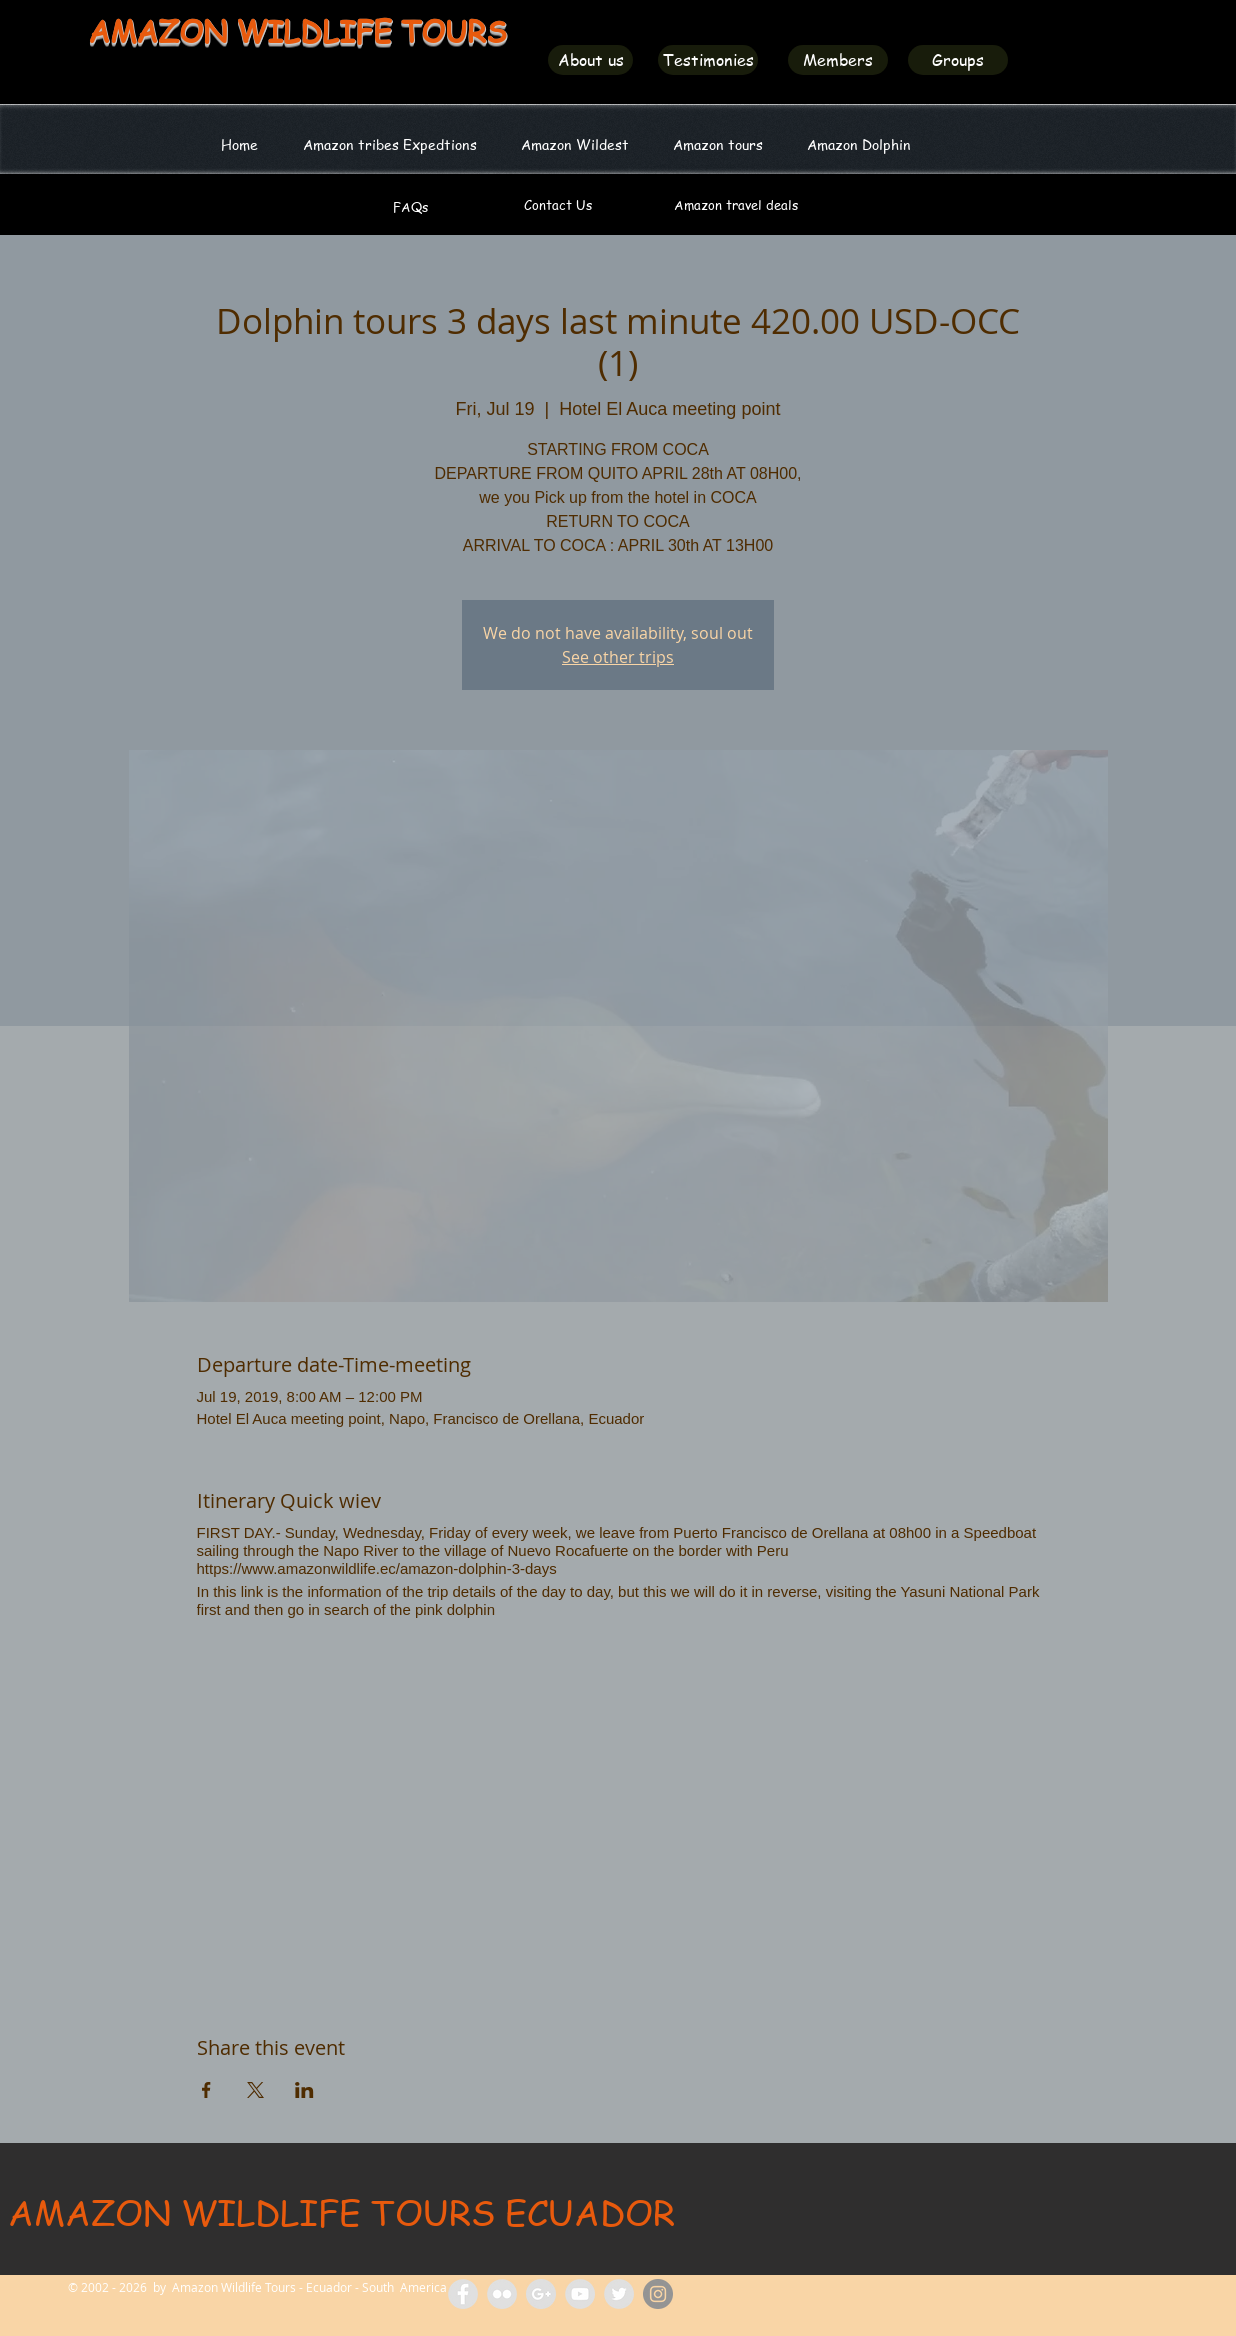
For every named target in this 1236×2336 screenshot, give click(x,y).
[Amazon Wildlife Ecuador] (619, 2294)
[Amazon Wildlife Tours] (580, 2294)
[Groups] (958, 60)
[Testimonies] (708, 60)
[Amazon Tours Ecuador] (541, 2294)
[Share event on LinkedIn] (304, 2090)
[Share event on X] (255, 2090)
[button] (575, 144)
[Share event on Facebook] (206, 2090)
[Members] (838, 60)
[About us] (590, 60)
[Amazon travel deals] (735, 205)
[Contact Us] (558, 205)
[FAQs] (410, 207)
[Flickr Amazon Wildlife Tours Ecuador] (502, 2294)
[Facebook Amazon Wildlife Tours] (463, 2294)
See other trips (618, 657)
